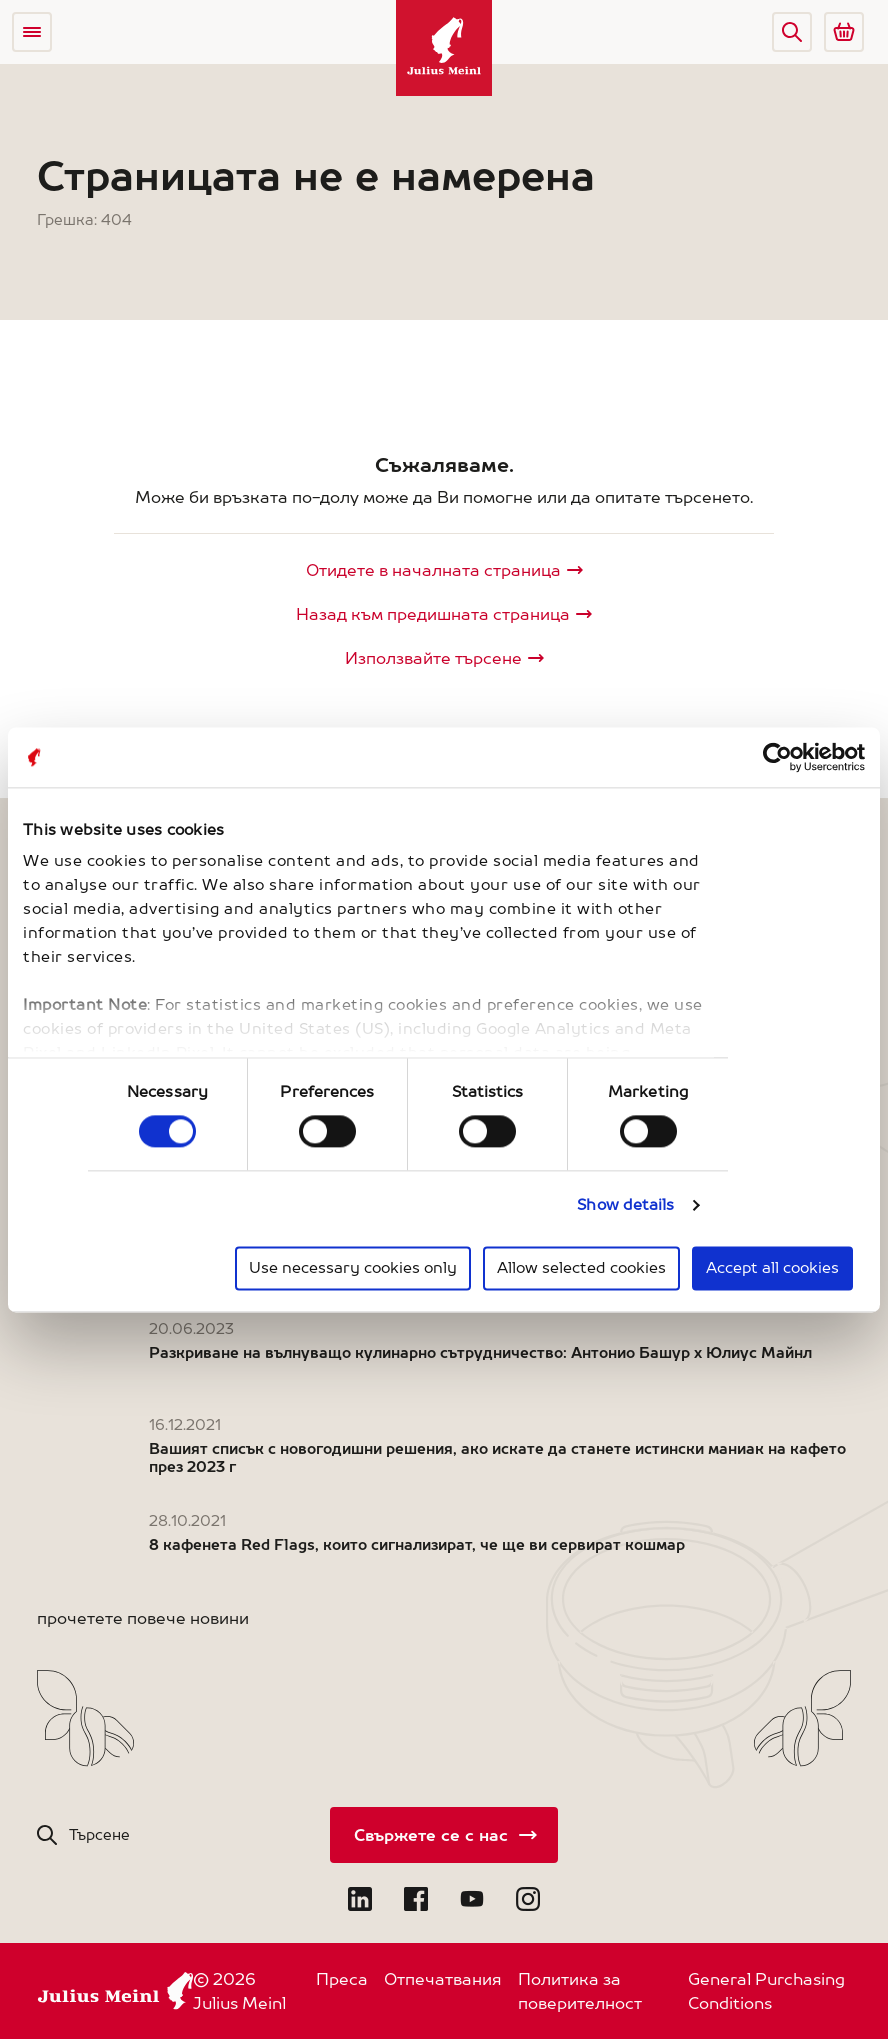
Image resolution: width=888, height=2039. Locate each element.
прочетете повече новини (143, 1618)
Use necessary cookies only (353, 1267)
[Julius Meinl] (444, 48)
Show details (625, 1205)
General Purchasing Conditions (766, 1991)
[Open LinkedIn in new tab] (360, 1899)
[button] (792, 32)
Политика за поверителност (580, 1991)
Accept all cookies (772, 1267)
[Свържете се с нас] (444, 1835)
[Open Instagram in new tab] (528, 1899)
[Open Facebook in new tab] (416, 1899)
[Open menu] (32, 32)
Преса (342, 1979)
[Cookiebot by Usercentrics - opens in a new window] (777, 757)
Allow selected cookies (581, 1267)
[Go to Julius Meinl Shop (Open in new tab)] (844, 32)
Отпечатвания (443, 1979)
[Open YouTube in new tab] (472, 1899)
